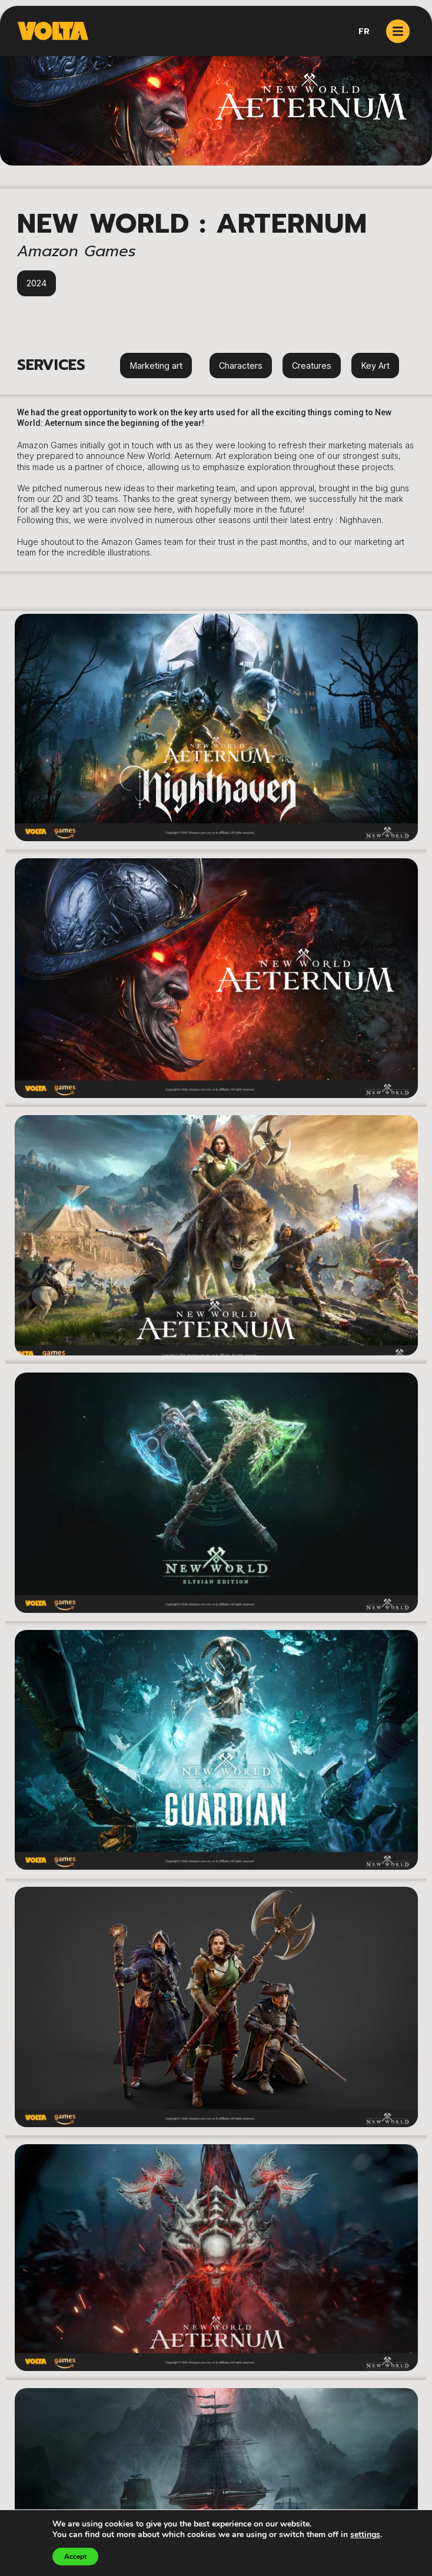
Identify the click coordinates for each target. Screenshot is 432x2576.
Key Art (375, 366)
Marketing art (155, 366)
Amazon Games (76, 251)
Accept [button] (75, 2556)
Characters (240, 366)
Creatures (311, 366)
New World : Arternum (192, 223)
